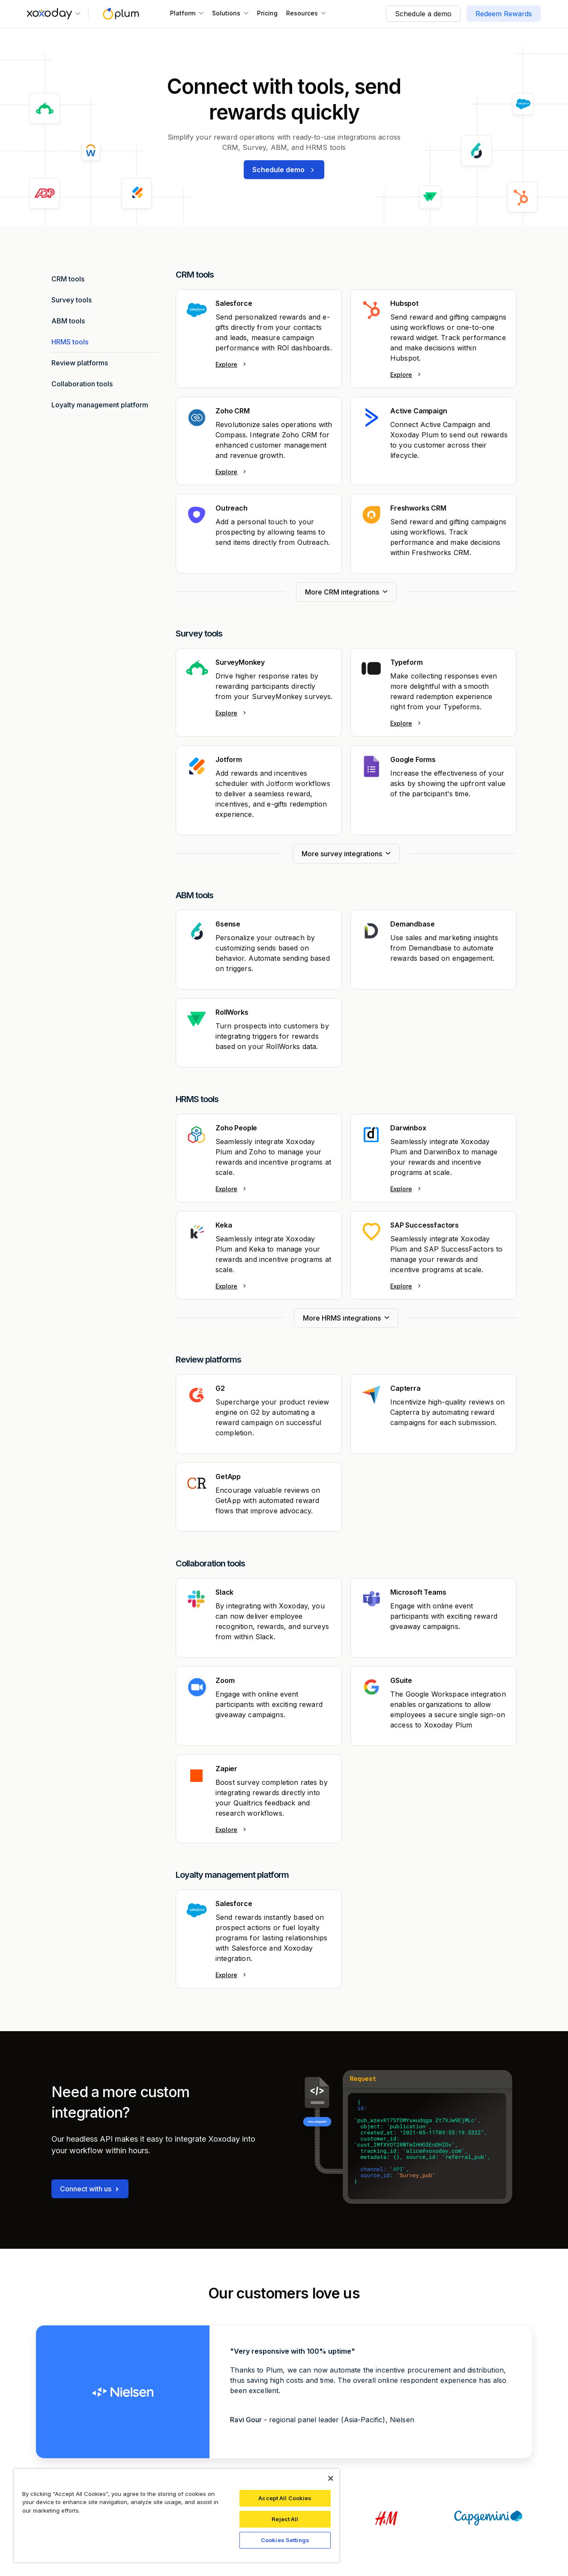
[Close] (330, 2478)
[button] (53, 14)
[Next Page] (346, 592)
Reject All (285, 2519)
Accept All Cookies (284, 2498)
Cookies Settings (285, 2540)
